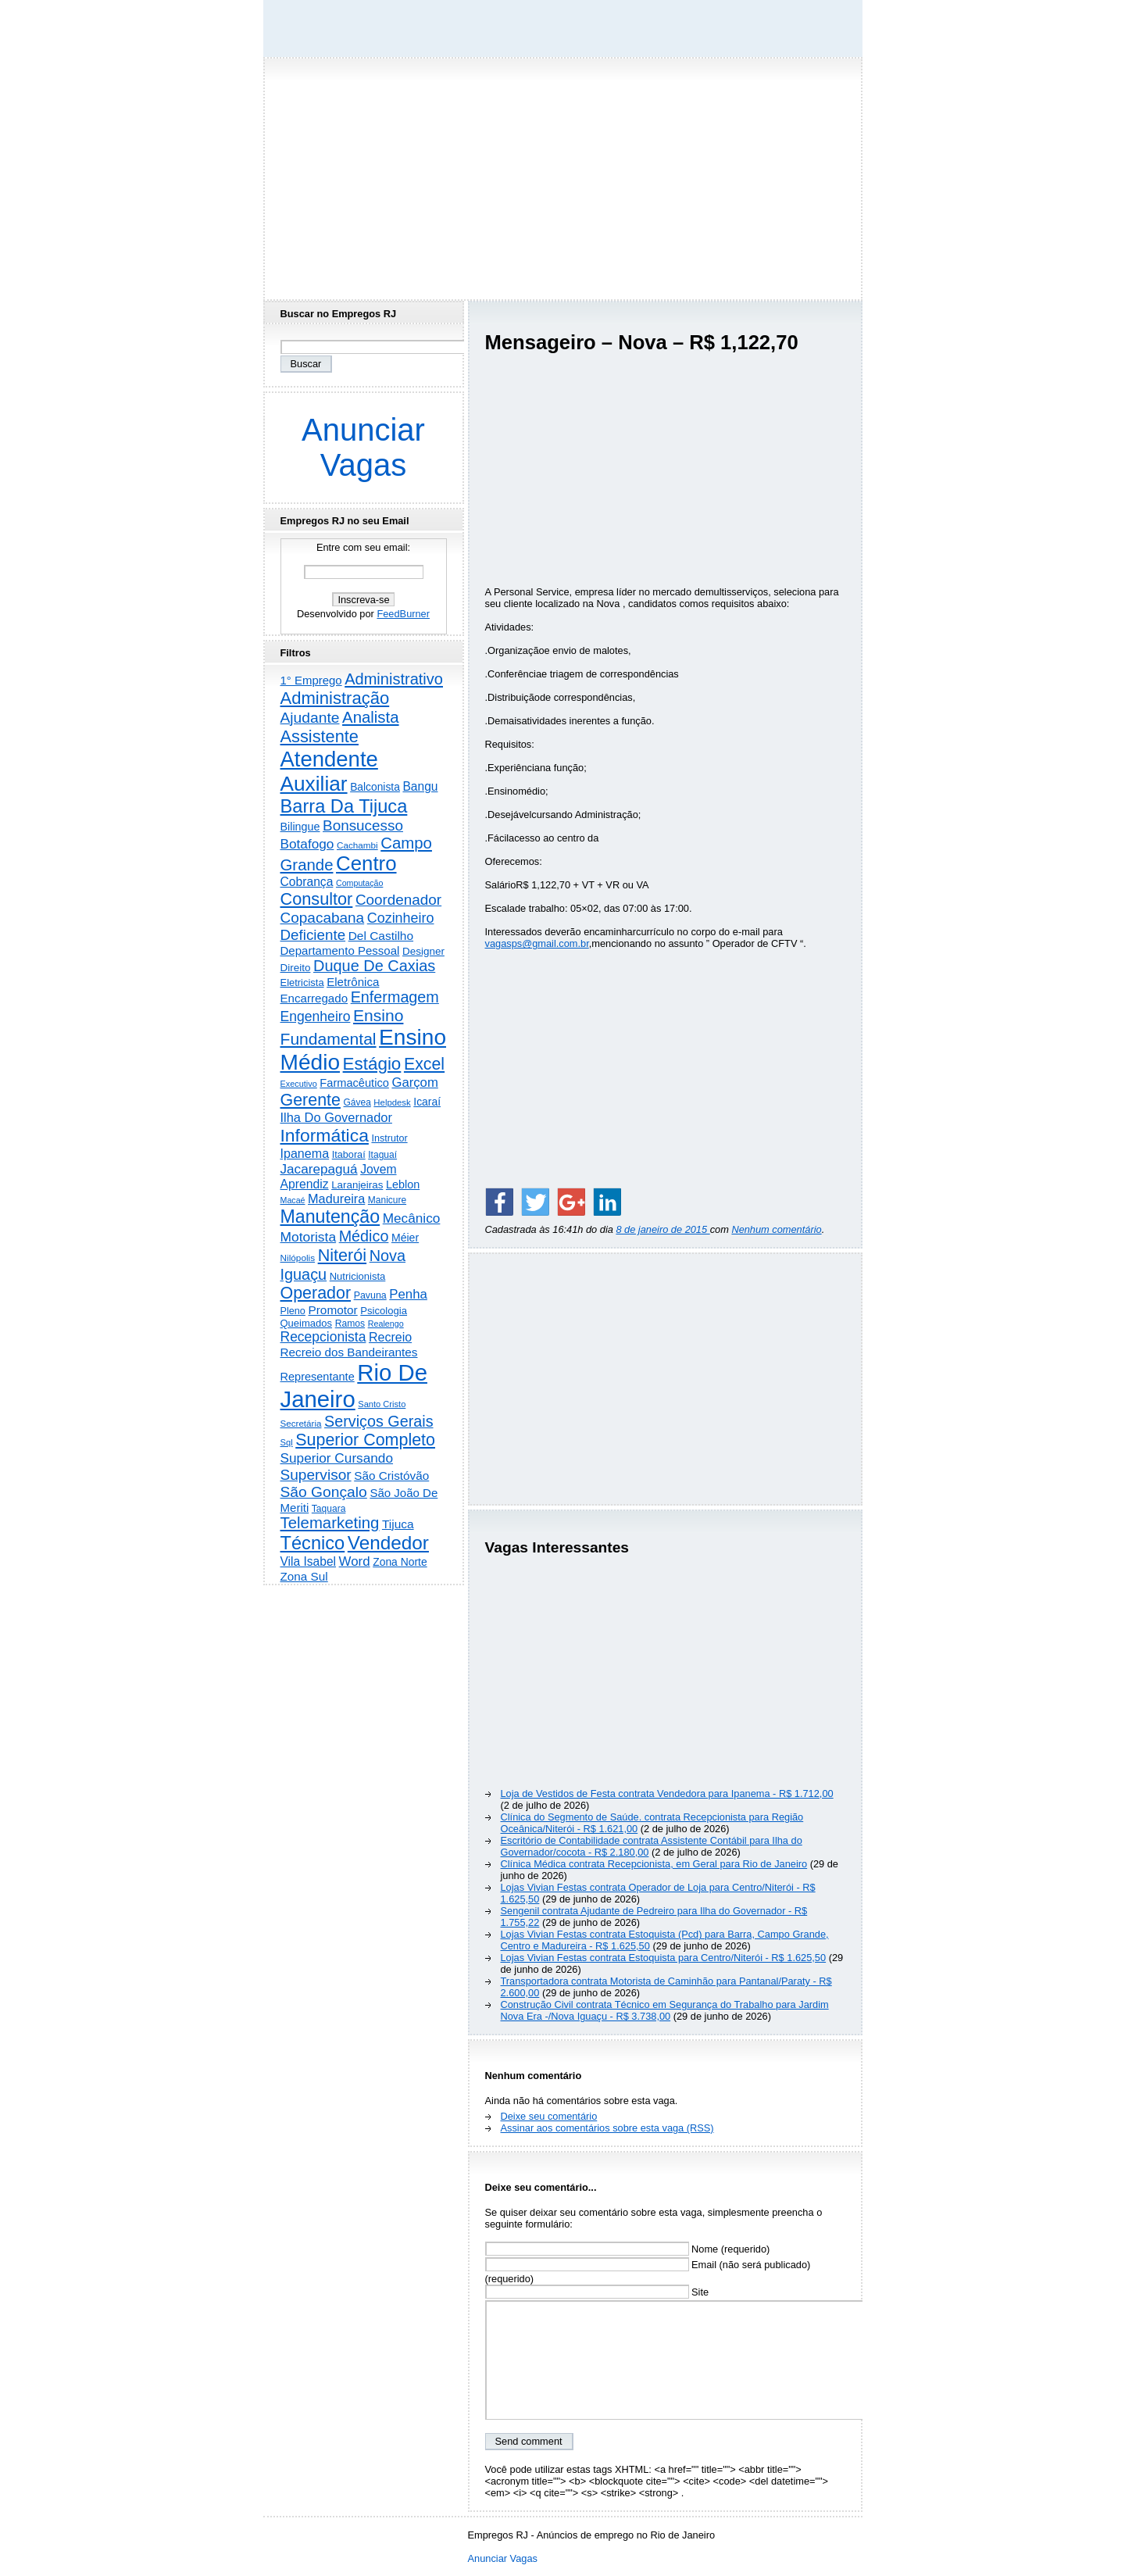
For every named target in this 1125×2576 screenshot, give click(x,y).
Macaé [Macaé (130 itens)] (292, 1200)
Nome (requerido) (627, 2249)
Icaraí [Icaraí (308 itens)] (427, 1101)
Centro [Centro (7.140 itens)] (366, 863)
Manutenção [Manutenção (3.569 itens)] (330, 1216)
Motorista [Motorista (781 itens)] (308, 1237)
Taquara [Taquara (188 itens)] (329, 1508)
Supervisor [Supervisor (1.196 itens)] (316, 1475)
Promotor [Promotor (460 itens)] (332, 1310)
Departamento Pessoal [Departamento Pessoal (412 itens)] (340, 950)
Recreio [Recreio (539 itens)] (390, 1337)
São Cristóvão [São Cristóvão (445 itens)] (391, 1475)
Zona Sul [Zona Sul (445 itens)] (304, 1576)
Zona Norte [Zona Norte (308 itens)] (400, 1562)
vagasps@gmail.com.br (537, 943)
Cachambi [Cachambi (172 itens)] (357, 845)
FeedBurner (403, 614)
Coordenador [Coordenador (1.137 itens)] (398, 899)
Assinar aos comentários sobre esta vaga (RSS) (607, 2128)
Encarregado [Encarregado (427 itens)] (314, 998)
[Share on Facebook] (499, 1202)
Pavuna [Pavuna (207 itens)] (370, 1295)
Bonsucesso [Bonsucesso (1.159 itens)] (363, 825)
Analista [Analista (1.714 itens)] (370, 717)
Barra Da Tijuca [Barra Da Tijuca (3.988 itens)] (344, 806)
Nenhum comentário (776, 1229)
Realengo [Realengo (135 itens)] (386, 1323)
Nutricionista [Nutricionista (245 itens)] (358, 1276)
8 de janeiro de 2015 (662, 1229)
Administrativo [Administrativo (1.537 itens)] (394, 679)
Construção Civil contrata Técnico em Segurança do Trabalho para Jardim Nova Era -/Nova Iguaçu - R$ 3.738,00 (665, 2010)
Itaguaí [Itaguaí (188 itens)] (382, 1154)
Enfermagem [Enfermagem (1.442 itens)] (395, 997)
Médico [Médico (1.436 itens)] (364, 1236)
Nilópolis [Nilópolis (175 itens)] (298, 1257)
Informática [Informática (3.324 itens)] (324, 1135)
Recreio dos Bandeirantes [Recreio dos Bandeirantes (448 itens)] (349, 1352)
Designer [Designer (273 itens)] (423, 951)
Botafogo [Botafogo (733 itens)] (307, 844)
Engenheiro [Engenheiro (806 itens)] (315, 1016)
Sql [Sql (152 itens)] (286, 1442)
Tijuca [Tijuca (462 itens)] (398, 1524)
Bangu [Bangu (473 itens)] (420, 786)
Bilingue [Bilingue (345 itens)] (300, 826)
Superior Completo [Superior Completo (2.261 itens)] (365, 1440)
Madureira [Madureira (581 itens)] (336, 1199)
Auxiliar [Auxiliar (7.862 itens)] (314, 783)
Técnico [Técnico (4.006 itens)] (312, 1543)
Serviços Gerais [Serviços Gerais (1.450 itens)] (379, 1421)
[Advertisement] (562, 174)
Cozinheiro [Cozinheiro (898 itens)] (400, 918)
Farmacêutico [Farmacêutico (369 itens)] (354, 1083)
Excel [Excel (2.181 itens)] (424, 1064)
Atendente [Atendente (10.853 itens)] (329, 759)
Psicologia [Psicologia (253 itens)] (383, 1311)
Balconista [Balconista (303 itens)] (375, 787)
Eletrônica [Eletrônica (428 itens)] (353, 981)
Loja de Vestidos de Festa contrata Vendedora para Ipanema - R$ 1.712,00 (667, 1793)
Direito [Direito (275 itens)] (295, 968)
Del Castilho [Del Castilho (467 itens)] (380, 935)
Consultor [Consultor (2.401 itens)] (316, 899)
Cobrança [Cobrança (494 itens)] (307, 881)
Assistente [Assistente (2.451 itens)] (319, 736)
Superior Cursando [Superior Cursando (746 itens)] (337, 1458)
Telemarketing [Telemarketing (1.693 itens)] (330, 1522)
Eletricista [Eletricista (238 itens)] (302, 982)
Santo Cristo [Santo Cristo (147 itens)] (381, 1404)
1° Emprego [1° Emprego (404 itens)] (311, 680)
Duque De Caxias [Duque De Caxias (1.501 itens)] (374, 965)
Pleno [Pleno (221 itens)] (292, 1311)
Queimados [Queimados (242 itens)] (306, 1323)
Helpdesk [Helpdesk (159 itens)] (391, 1102)
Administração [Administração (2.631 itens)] (335, 698)
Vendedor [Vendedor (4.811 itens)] (388, 1542)
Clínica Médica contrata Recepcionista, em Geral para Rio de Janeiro (654, 1864)
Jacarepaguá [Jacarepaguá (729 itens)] (319, 1169)
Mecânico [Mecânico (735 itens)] (412, 1218)
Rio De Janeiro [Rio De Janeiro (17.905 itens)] (353, 1385)
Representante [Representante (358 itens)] (317, 1376)
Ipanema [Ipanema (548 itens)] (305, 1153)
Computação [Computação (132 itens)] (359, 883)
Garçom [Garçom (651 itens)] (414, 1082)
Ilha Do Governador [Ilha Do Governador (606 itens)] (336, 1117)
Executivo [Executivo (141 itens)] (298, 1083)
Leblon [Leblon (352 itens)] (403, 1184)
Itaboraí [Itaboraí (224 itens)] (349, 1154)
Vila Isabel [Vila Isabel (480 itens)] (308, 1561)
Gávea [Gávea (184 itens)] (357, 1102)
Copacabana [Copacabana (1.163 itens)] (322, 917)
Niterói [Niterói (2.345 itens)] (342, 1255)
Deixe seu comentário (549, 2116)
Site (597, 2292)
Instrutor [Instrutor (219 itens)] (389, 1138)
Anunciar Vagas (363, 447)
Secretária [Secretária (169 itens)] (301, 1423)
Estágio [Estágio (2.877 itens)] (372, 1064)
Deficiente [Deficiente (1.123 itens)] (313, 935)
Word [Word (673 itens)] (354, 1561)
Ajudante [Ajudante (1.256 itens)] (310, 717)
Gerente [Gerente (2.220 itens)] (310, 1100)
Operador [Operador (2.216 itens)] (316, 1293)
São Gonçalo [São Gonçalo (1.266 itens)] (323, 1492)
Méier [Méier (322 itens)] (405, 1237)
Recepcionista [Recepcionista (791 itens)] (323, 1337)
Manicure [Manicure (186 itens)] (387, 1200)
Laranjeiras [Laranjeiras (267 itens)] (357, 1185)
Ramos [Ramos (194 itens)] (350, 1323)
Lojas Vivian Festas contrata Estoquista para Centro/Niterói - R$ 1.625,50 (664, 1957)
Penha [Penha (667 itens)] (408, 1294)
